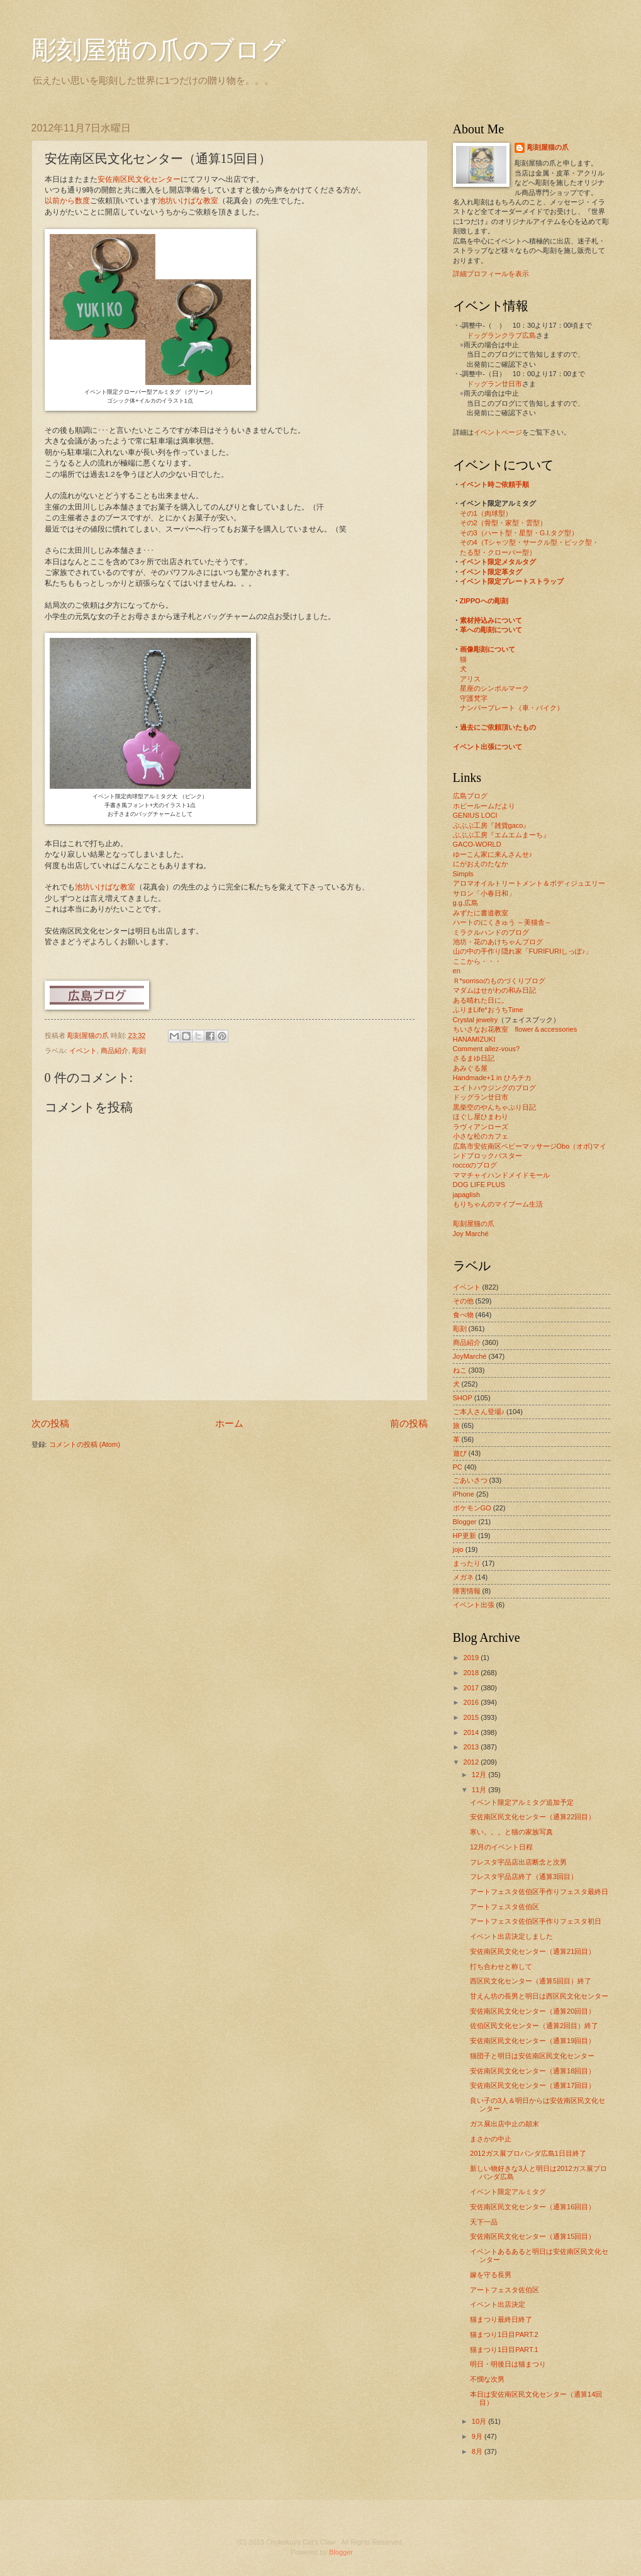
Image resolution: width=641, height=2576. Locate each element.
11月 (480, 1789)
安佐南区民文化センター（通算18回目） (532, 2071)
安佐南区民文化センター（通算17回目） (532, 2085)
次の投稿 (50, 1423)
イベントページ (498, 432)
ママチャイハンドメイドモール (501, 1175)
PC (457, 1467)
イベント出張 (473, 1605)
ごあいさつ (470, 1480)
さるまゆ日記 (473, 1058)
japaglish (467, 1194)
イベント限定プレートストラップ (512, 581)
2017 (472, 1688)
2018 (472, 1672)
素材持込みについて (491, 620)
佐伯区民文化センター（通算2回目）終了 (534, 2025)
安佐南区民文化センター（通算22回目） (532, 1816)
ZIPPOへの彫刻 (484, 601)
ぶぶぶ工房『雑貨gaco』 (491, 825)
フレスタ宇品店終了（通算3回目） (523, 1876)
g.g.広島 (465, 902)
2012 (472, 1762)
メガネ (463, 1577)
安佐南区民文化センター (139, 179)
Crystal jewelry (475, 1019)
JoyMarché (470, 1356)
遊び (460, 1453)
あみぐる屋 (470, 1068)
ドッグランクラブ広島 (501, 335)
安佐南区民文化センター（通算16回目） (532, 2207)
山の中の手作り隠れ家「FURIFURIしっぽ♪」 (523, 951)
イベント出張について (487, 746)
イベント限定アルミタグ (508, 2191)
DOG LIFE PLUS (479, 1184)
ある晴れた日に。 (480, 1000)
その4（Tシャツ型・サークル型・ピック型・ (529, 542)
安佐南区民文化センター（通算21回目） (532, 1951)
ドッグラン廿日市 (494, 384)
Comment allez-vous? (486, 1048)
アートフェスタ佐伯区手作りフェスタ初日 (535, 1921)
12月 (480, 1774)
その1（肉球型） (486, 513)
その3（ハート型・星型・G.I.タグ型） (519, 533)
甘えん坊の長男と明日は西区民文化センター (539, 1996)
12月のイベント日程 (501, 1847)
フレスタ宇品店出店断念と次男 (518, 1862)
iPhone (463, 1494)
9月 (478, 2436)
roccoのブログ (475, 1165)
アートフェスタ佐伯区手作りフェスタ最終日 (539, 1891)
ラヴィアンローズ (480, 1126)
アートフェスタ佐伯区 (504, 1906)
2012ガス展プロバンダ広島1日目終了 (528, 2153)
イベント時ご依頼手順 (494, 484)
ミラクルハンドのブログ (491, 932)
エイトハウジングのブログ (494, 1087)
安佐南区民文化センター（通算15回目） (532, 2236)
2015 (472, 1717)
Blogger (465, 1521)
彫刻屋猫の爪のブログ (158, 50)
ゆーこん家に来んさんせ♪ (493, 854)
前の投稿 (409, 1423)
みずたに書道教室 (480, 913)
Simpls (463, 874)
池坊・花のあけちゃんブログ (498, 941)
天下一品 (484, 2222)
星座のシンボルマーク (494, 688)
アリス (470, 679)
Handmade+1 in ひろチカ (492, 1077)
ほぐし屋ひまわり (480, 1116)
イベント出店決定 (497, 2304)
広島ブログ (470, 796)
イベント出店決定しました (511, 1936)
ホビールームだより (484, 806)
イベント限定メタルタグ (498, 562)
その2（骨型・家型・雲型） (503, 523)
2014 (472, 1732)
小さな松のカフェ (480, 1136)
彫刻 (139, 1050)
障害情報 (467, 1591)
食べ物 (463, 1315)
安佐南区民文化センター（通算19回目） (532, 2040)
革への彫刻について (491, 629)
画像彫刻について (487, 649)
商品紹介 (114, 1050)
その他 (463, 1301)
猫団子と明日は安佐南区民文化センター (532, 2056)
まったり (467, 1563)
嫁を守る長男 (490, 2274)
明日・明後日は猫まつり (508, 2364)
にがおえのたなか (480, 863)
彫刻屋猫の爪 (89, 1035)
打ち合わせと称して (501, 1966)
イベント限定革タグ (491, 572)
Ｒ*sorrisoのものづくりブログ (499, 980)
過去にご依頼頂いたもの (498, 727)
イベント (83, 1050)
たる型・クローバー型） (498, 552)
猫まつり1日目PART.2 (504, 2334)
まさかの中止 (490, 2139)
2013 (472, 1747)
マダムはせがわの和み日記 (494, 990)
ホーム (229, 1423)
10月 (480, 2421)
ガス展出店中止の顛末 (504, 2123)
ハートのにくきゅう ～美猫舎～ (502, 922)
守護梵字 (474, 698)
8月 (478, 2451)
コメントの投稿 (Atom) (84, 1444)
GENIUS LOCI (475, 815)
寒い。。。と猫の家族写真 (511, 1832)
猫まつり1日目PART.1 (504, 2349)
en (456, 970)
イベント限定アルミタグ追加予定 (522, 1802)
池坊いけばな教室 (188, 200)
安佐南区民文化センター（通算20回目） (532, 2011)
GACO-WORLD (477, 844)
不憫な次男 (487, 2379)
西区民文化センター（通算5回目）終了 (530, 1981)
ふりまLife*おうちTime (488, 1009)
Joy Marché (471, 1233)
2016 (472, 1702)
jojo (458, 1549)
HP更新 (464, 1535)
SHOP (462, 1398)
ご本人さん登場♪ (479, 1411)
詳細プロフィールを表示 (491, 273)
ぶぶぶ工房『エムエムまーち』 (501, 835)
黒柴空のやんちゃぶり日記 (494, 1107)
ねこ (460, 1370)
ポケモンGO (472, 1508)
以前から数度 (67, 200)
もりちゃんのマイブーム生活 (498, 1204)
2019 (472, 1657)
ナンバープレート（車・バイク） (512, 707)
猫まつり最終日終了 (501, 2319)
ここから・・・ (477, 961)
